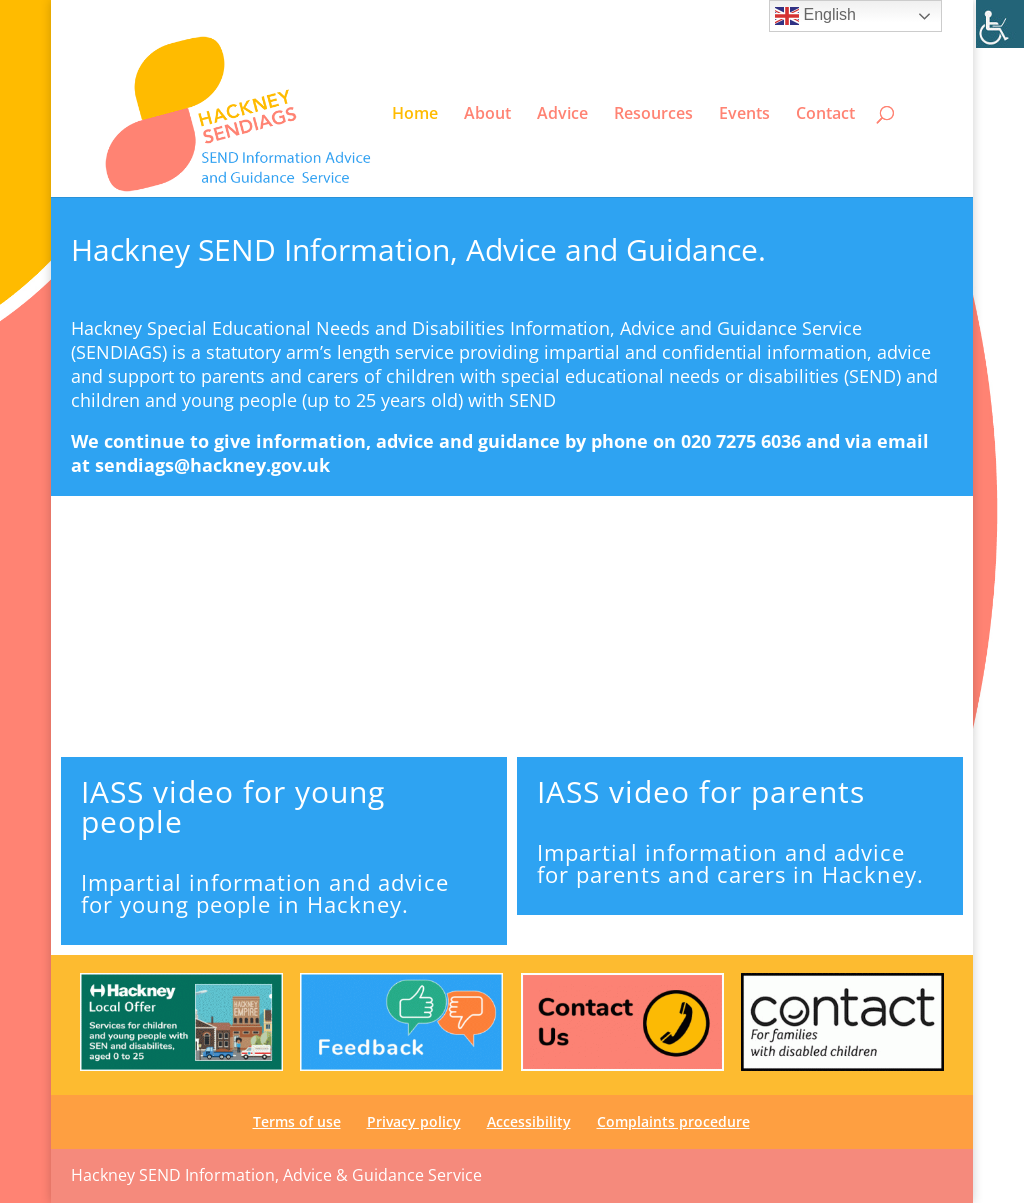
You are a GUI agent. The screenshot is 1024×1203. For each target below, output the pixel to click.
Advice (562, 114)
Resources (653, 114)
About (487, 114)
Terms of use (565, 16)
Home (415, 114)
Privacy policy (657, 16)
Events (744, 114)
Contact (825, 114)
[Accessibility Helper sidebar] (1000, 24)
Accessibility (747, 16)
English (815, 16)
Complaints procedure (673, 1121)
